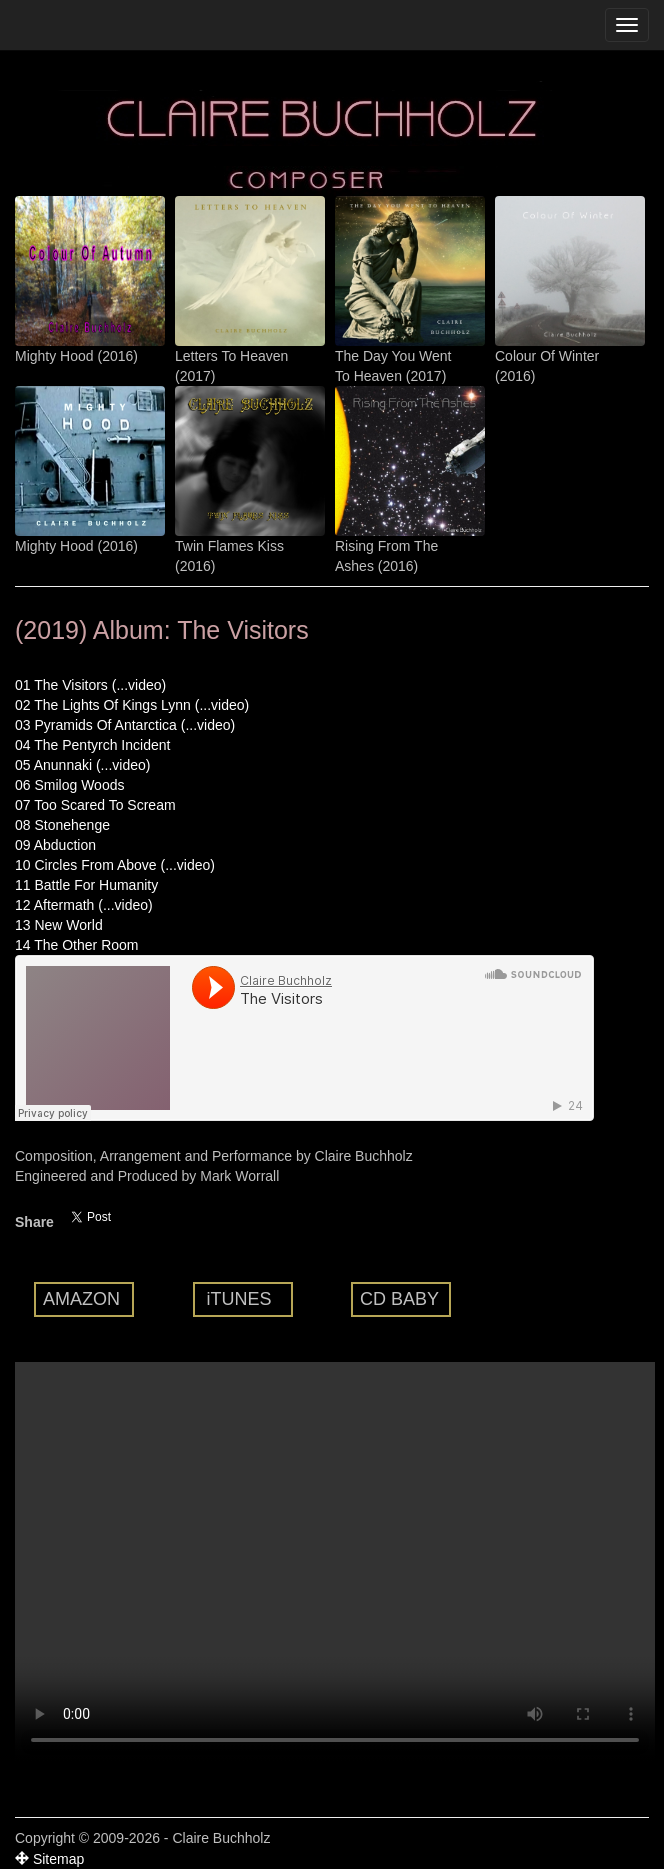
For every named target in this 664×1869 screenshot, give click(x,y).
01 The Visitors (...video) (90, 685)
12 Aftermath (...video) (84, 905)
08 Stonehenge (62, 825)
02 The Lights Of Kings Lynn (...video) (132, 705)
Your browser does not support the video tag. (335, 1562)
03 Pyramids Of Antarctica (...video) (125, 725)
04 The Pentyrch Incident (92, 745)
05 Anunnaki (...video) (82, 765)
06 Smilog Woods (69, 785)
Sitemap (49, 1859)
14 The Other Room (76, 945)
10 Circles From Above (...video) (115, 865)
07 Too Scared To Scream (95, 805)
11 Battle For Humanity (86, 885)
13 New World (59, 925)
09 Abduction (55, 845)
